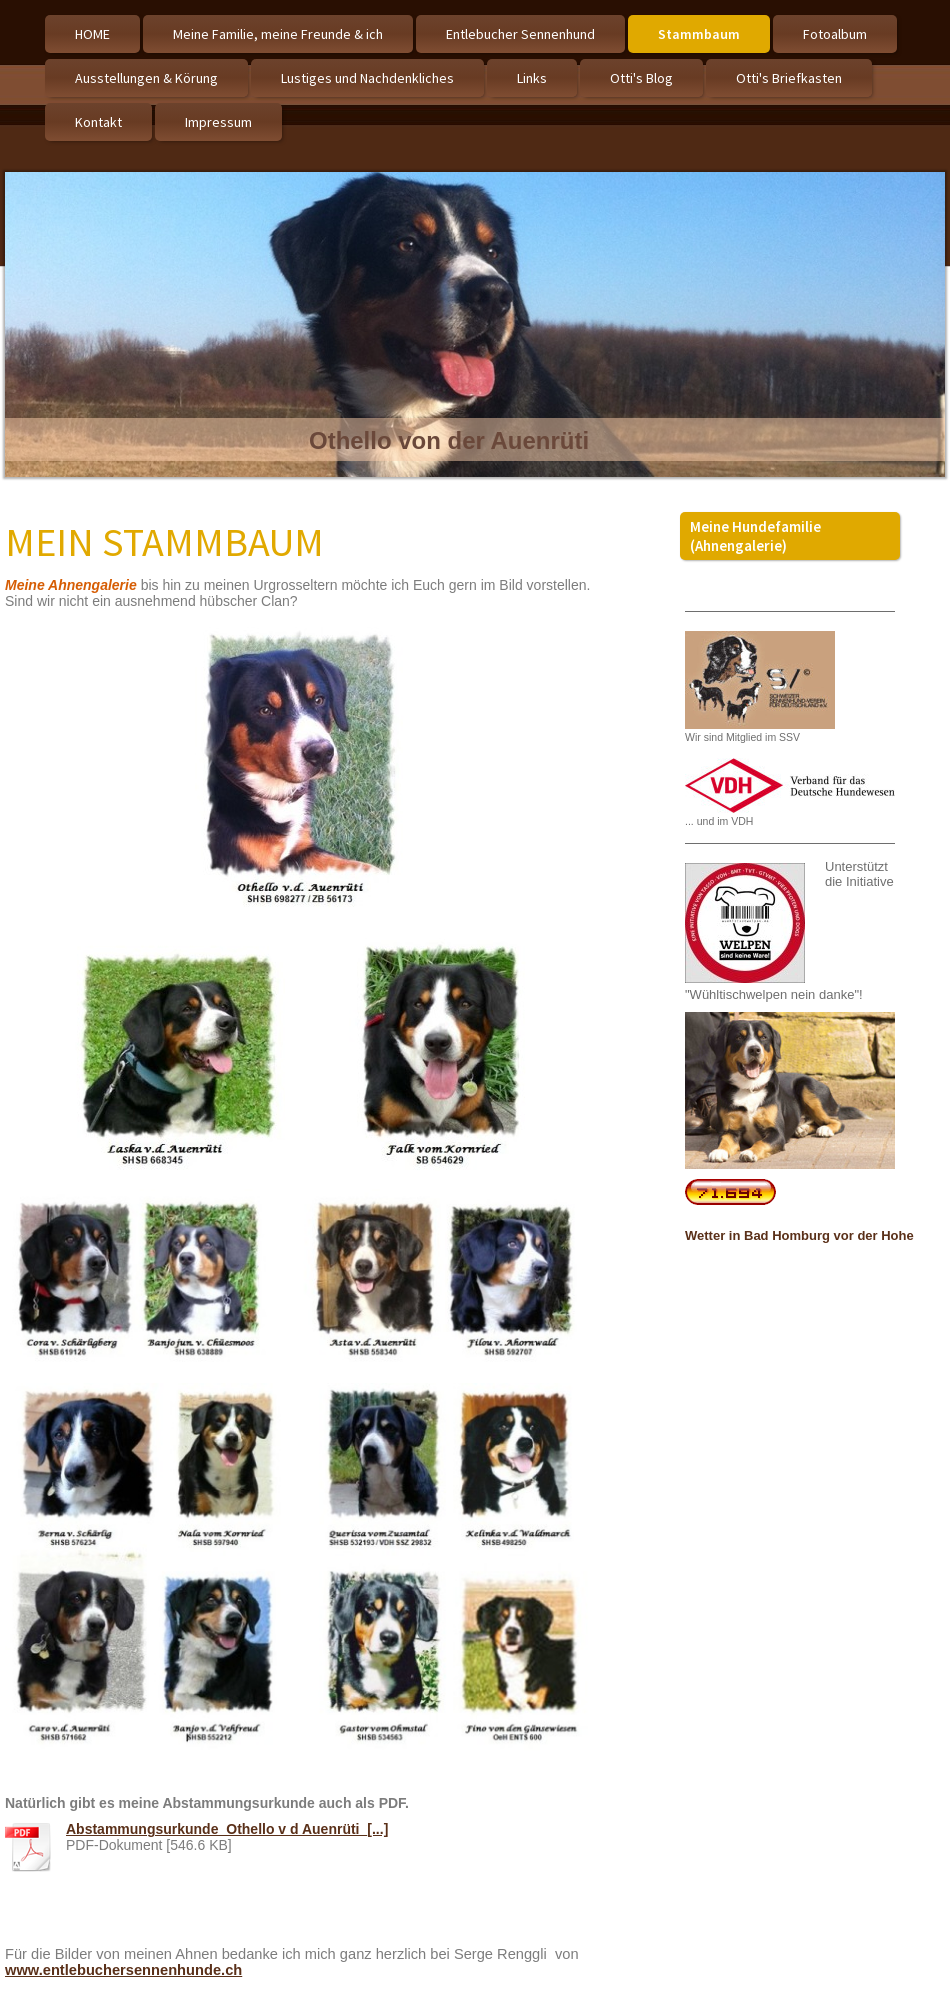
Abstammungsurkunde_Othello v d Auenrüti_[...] (227, 1829)
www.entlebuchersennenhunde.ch (123, 1970)
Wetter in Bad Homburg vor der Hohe (799, 1235)
